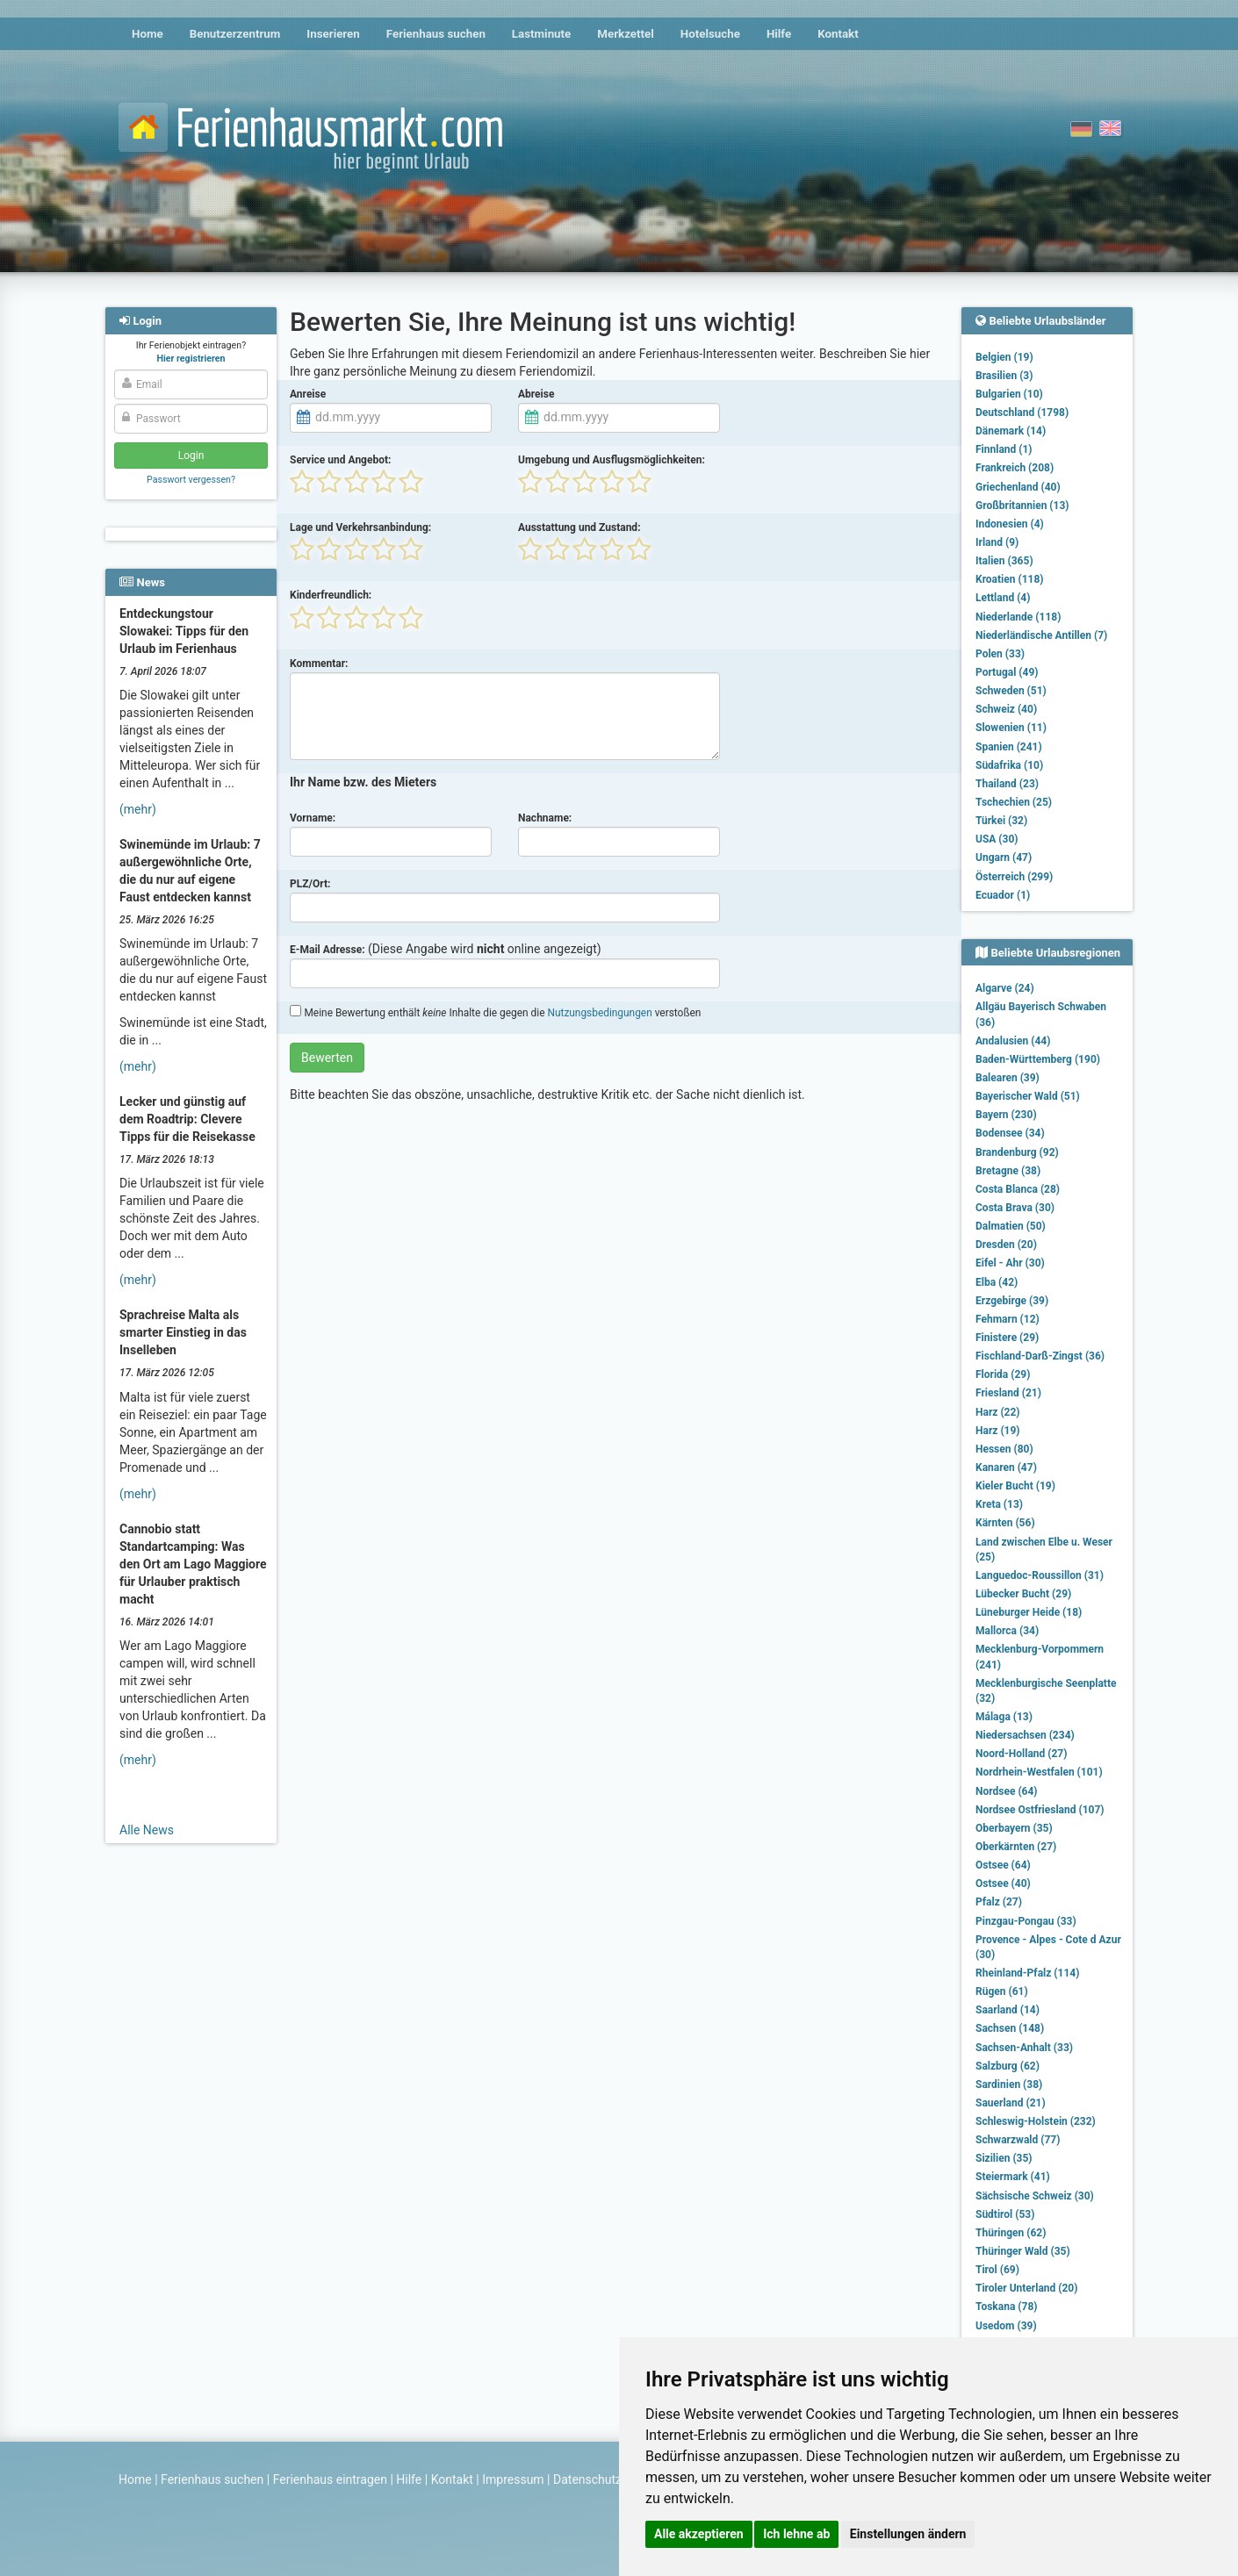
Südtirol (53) (1004, 2214)
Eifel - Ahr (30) (1010, 1263)
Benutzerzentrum (235, 33)
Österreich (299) (1014, 877)
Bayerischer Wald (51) (1027, 1096)
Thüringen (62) (1010, 2233)
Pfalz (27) (998, 1902)
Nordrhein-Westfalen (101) (1039, 1772)
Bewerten (327, 1058)
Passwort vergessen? (191, 479)
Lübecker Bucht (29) (1023, 1594)
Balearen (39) (1007, 1078)
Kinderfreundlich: (330, 595)
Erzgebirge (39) (1011, 1301)
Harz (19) (997, 1430)
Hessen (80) (1004, 1449)
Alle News (146, 1830)
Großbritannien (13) (1022, 505)
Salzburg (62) (1007, 2066)
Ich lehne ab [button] (796, 2534)
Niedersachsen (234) (1025, 1735)
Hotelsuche (710, 33)
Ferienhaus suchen (436, 33)
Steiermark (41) (1012, 2177)
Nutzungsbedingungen (599, 1013)
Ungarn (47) (1003, 857)
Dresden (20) (1006, 1244)
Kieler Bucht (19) (1015, 1486)
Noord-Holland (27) (1021, 1753)
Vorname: (312, 818)
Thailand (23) (1007, 784)
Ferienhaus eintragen (330, 2479)
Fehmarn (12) (1007, 1319)
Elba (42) (996, 1282)
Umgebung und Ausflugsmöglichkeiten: (611, 460)
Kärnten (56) (1005, 1523)
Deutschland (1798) (1022, 412)
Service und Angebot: (340, 460)
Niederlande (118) (1018, 617)
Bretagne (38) (1007, 1171)
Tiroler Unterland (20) (1026, 2288)
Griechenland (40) (1018, 487)
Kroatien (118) (1009, 579)
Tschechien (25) (1013, 802)
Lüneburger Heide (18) (1028, 1612)
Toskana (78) (1006, 2306)
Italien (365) (1004, 561)
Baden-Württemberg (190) (1037, 1059)
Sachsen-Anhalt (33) (1024, 2047)
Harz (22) (997, 1412)
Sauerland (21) (1010, 2103)
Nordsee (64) (1006, 1791)
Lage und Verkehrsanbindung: (360, 527)
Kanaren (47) (1006, 1467)
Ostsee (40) (1003, 1883)
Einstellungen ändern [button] (908, 2534)
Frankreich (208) (1014, 468)
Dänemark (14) (1010, 431)
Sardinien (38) (1008, 2084)
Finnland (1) (1004, 449)
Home (147, 33)
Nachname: (545, 818)
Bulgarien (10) (1009, 394)
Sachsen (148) (1009, 2028)
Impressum (512, 2479)
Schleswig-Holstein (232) (1035, 2121)
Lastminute (541, 33)
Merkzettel (625, 33)
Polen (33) (1000, 654)
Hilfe (779, 33)
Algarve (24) (1004, 988)
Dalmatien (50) (1010, 1226)
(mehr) (137, 809)
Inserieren (332, 33)
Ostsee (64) (1003, 1865)
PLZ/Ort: (310, 884)
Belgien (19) (1004, 357)
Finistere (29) (1007, 1337)
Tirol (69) (997, 2270)
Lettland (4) (1002, 598)
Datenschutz (587, 2479)
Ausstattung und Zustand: (579, 527)
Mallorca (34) (1007, 1631)
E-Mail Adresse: (327, 950)
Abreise (536, 394)
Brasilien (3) (1004, 376)
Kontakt (838, 33)
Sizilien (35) (1004, 2158)
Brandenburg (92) (1017, 1152)
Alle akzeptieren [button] (699, 2534)
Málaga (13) (1004, 1717)
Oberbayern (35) (1014, 1828)
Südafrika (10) (1009, 765)
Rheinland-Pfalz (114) (1027, 1973)
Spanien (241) (1008, 747)
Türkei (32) (1001, 820)
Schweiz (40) (1006, 709)
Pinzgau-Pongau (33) (1025, 1921)
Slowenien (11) (1011, 727)
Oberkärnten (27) (1015, 1847)
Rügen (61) (1001, 1991)
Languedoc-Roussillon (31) (1039, 1575)
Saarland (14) (1007, 2010)
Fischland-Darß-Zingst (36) (1040, 1356)
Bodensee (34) (1010, 1133)
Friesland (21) (1008, 1393)
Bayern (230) (1006, 1115)
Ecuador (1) (1002, 895)
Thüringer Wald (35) (1022, 2251)
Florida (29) (1002, 1374)
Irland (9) (996, 542)
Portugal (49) (1007, 672)
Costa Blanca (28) (1017, 1189)
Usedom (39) (1006, 2326)
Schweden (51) (1011, 691)
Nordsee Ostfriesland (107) (1040, 1810)
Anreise (308, 394)
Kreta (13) (999, 1504)
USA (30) (996, 839)
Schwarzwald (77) (1017, 2140)
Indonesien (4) (1009, 524)
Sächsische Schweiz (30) (1034, 2196)
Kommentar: (319, 663)
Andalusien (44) (1012, 1041)
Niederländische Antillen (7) (1041, 635)
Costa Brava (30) (1014, 1208)
